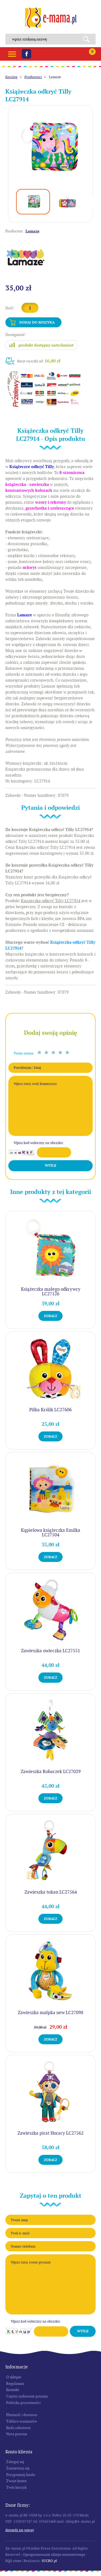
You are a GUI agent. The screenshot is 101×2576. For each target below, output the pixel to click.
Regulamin (15, 2383)
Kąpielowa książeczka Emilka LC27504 (50, 1532)
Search (88, 39)
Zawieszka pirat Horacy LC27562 (50, 2133)
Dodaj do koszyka (37, 322)
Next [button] (93, 201)
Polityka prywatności (23, 2402)
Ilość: (10, 307)
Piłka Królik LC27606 (50, 1410)
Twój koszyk (16, 2487)
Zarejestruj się (18, 2468)
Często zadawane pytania (27, 2396)
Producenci (33, 77)
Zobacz (50, 1316)
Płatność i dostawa (21, 2414)
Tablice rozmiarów (21, 2421)
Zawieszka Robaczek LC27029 (51, 1771)
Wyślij (50, 1165)
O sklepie (13, 2377)
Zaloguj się (15, 2461)
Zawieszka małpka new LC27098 (50, 2012)
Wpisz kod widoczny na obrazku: (39, 1143)
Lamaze (55, 77)
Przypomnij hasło (20, 2474)
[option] (50, 147)
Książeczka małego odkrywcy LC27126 (50, 1291)
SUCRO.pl (49, 2560)
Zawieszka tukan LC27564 (50, 1892)
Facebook (26, 54)
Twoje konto (16, 2480)
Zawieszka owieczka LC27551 (50, 1651)
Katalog (11, 77)
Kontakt (12, 2389)
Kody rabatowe (18, 2427)
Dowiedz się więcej (19, 2530)
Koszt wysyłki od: (38, 361)
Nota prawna (16, 2433)
